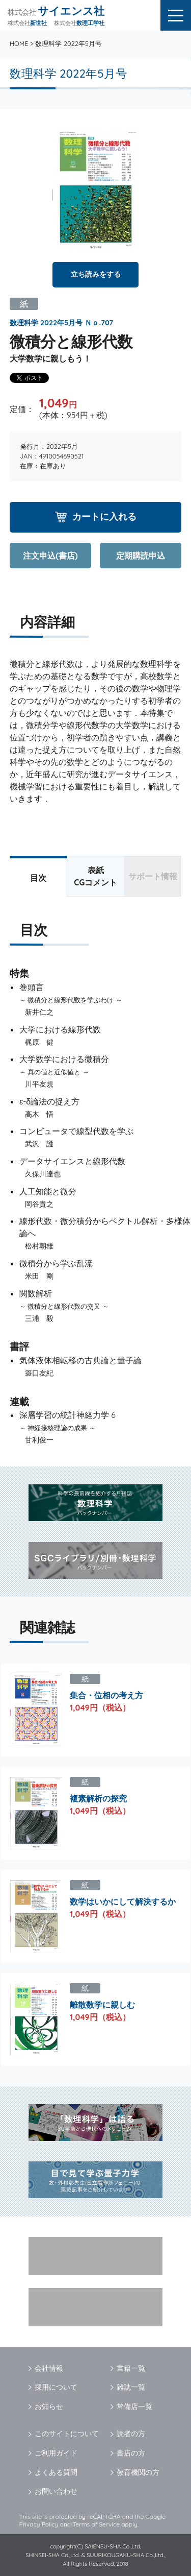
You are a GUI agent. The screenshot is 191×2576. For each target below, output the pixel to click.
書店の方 (131, 2453)
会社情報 (49, 2368)
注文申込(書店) (50, 555)
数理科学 (24, 322)
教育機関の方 (138, 2472)
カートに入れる (104, 516)
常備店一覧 (134, 2406)
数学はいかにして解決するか (123, 1901)
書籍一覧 (131, 2368)
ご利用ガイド (56, 2453)
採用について (56, 2387)
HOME (19, 43)
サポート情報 (152, 876)
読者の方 (131, 2433)
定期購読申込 (140, 555)
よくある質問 (56, 2472)
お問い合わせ (56, 2491)
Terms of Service (96, 2524)
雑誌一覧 (131, 2387)
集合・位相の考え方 (106, 1695)
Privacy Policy (39, 2524)
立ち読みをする (96, 274)
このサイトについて (67, 2433)
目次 (38, 878)
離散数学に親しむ (102, 2005)
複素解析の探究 (98, 1798)
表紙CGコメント (95, 876)
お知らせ (49, 2406)
